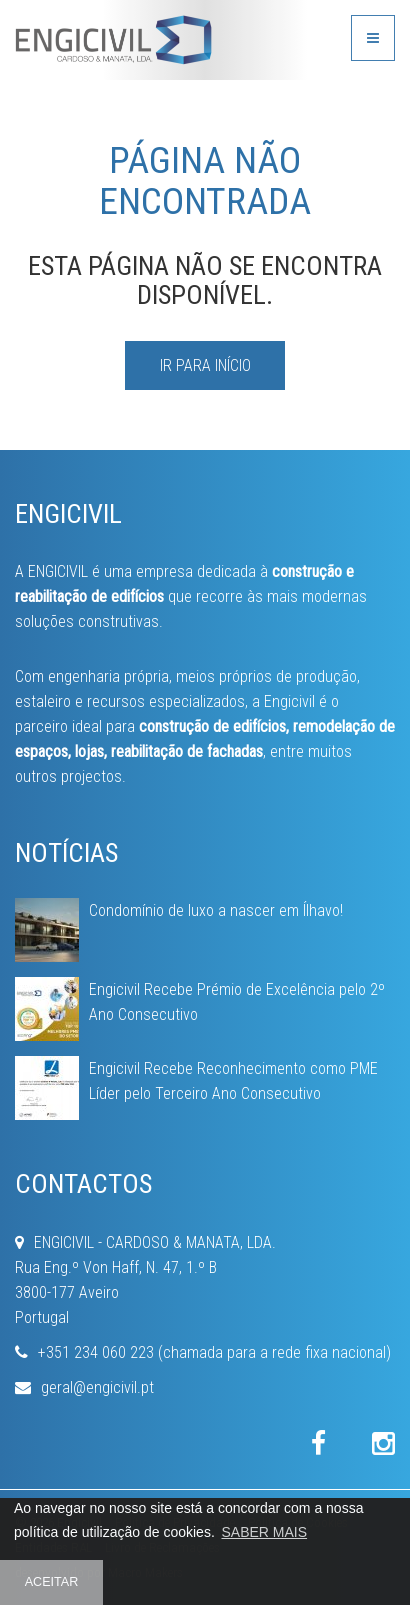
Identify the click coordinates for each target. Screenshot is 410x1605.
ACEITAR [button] (52, 1582)
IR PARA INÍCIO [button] (205, 365)
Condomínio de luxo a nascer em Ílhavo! (216, 910)
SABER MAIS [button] (264, 1532)
